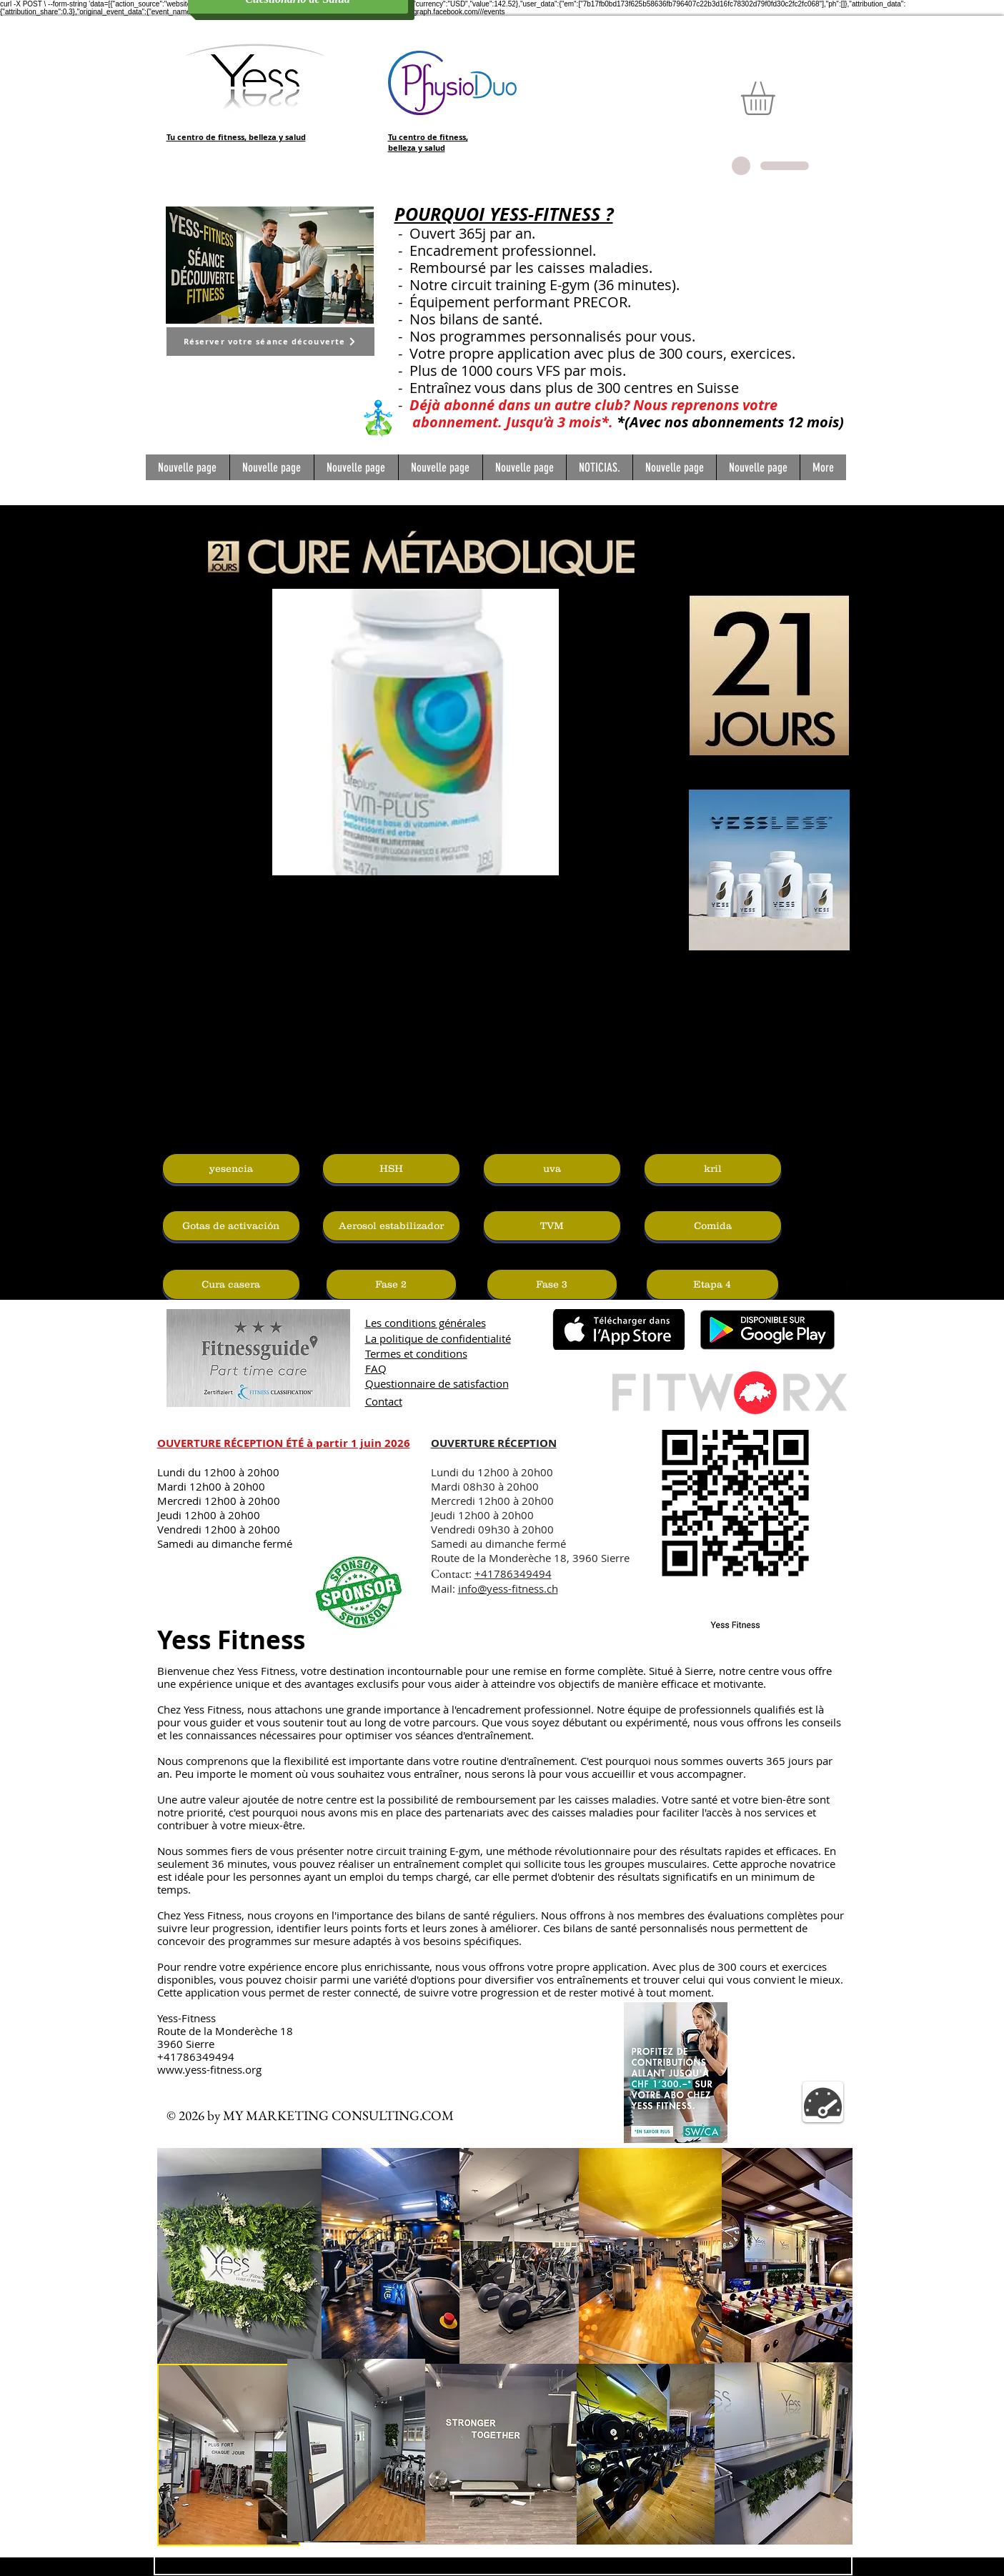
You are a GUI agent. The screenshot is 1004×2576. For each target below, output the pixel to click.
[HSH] (391, 1168)
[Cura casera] (231, 1284)
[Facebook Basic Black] (847, 1285)
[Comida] (713, 1225)
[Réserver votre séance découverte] (270, 341)
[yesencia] (231, 1168)
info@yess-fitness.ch (508, 1588)
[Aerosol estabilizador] (391, 1225)
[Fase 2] (391, 1284)
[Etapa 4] (712, 1284)
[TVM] (552, 1225)
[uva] (552, 1168)
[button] (777, 98)
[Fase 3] (552, 1284)
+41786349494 (513, 1573)
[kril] (713, 1168)
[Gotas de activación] (231, 1225)
